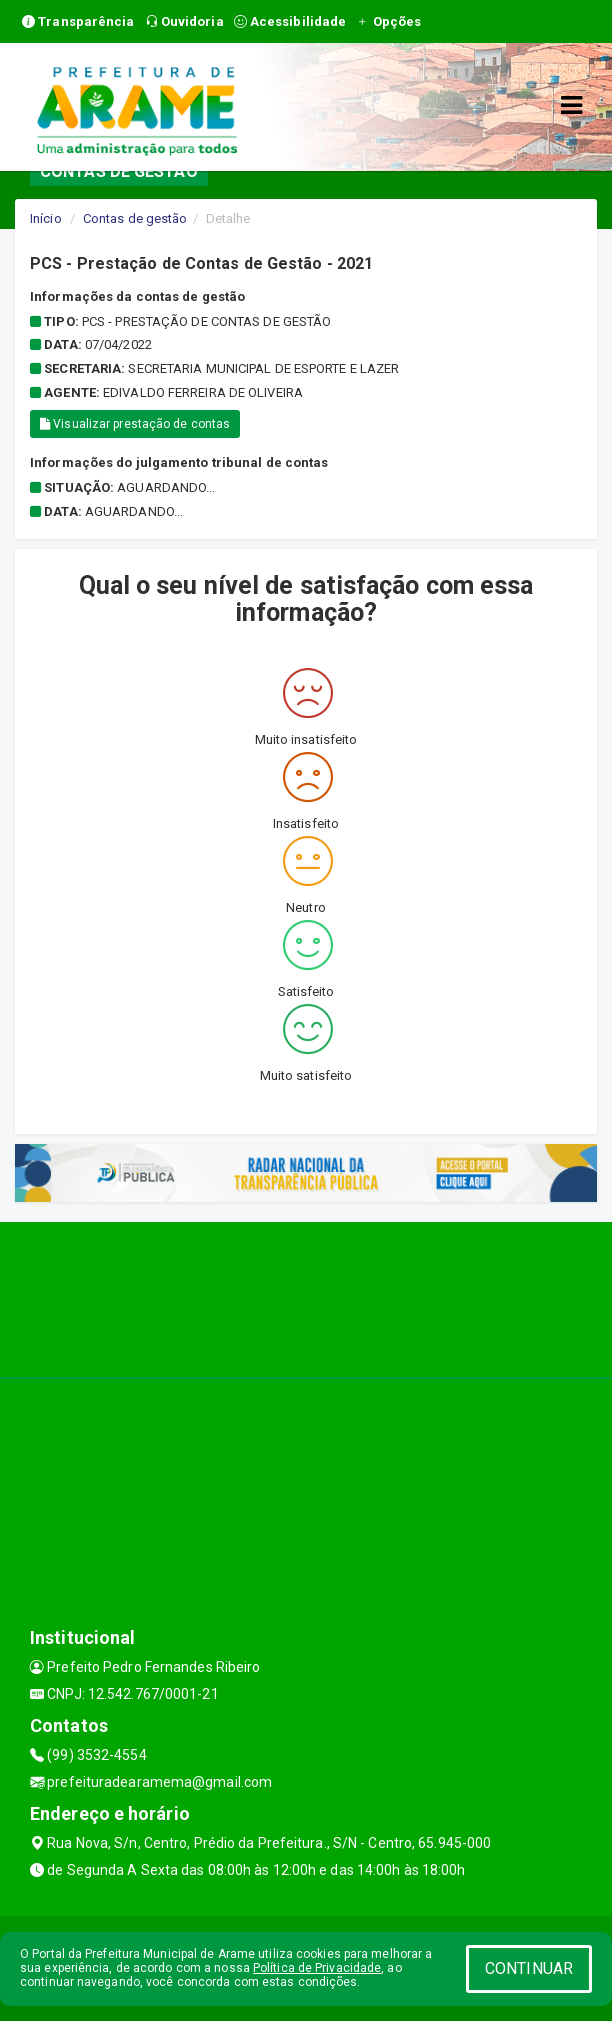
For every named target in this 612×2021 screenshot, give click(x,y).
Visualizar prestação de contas (135, 424)
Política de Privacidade (317, 1968)
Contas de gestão (135, 218)
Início (46, 218)
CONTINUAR (529, 1968)
